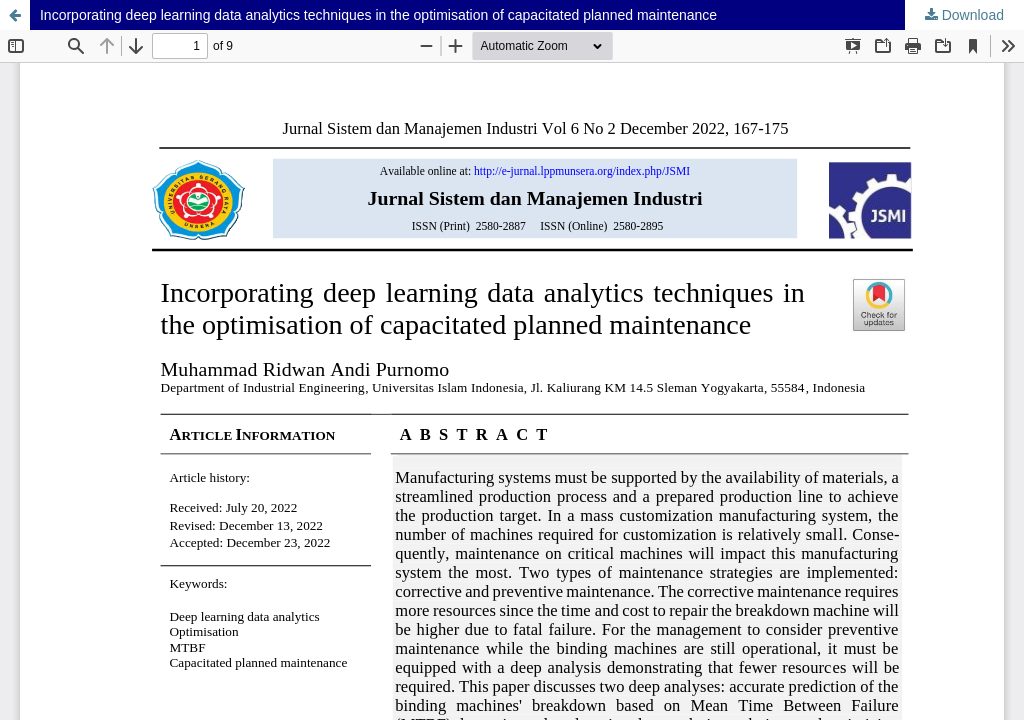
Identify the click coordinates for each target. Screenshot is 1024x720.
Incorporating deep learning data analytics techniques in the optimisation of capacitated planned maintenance (378, 15)
